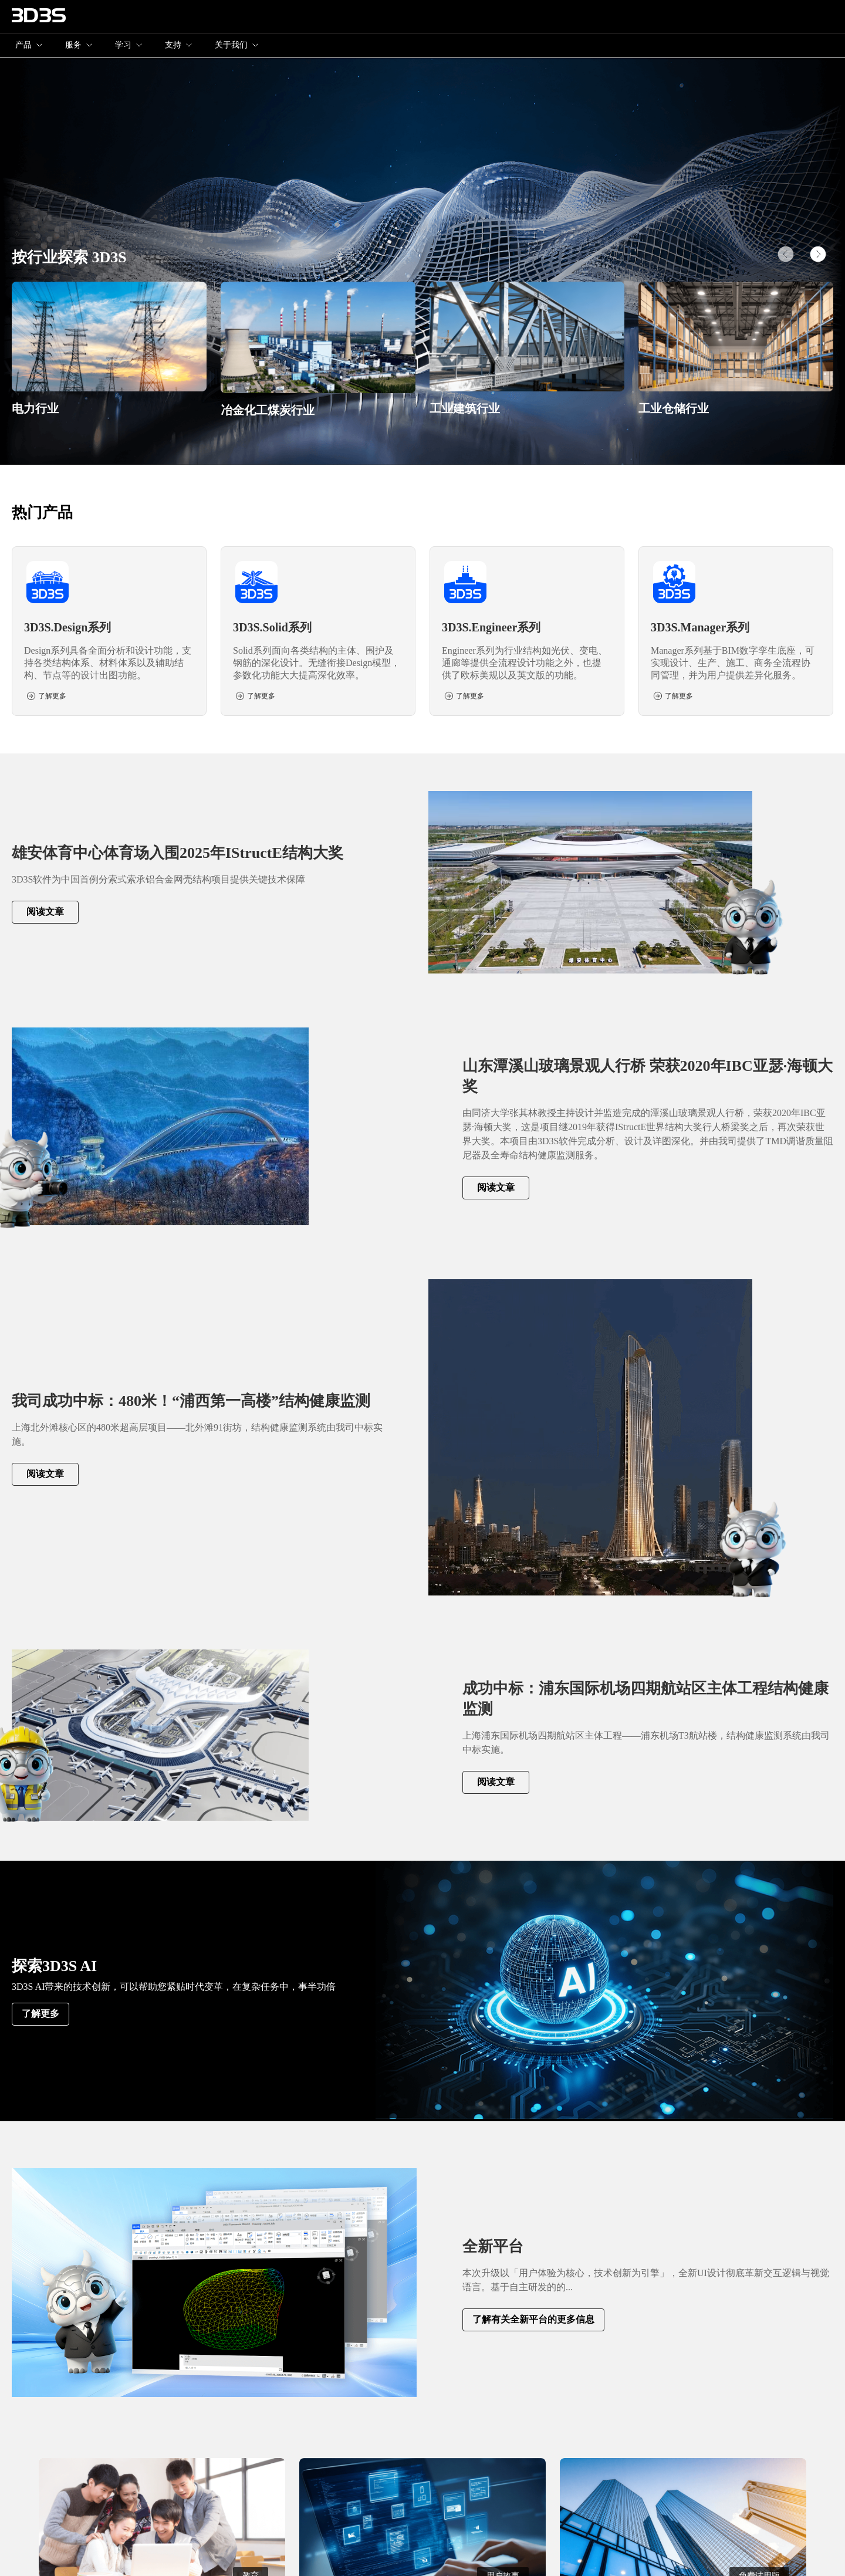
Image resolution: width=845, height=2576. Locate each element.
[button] (818, 254)
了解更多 (40, 2014)
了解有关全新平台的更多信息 (533, 2319)
